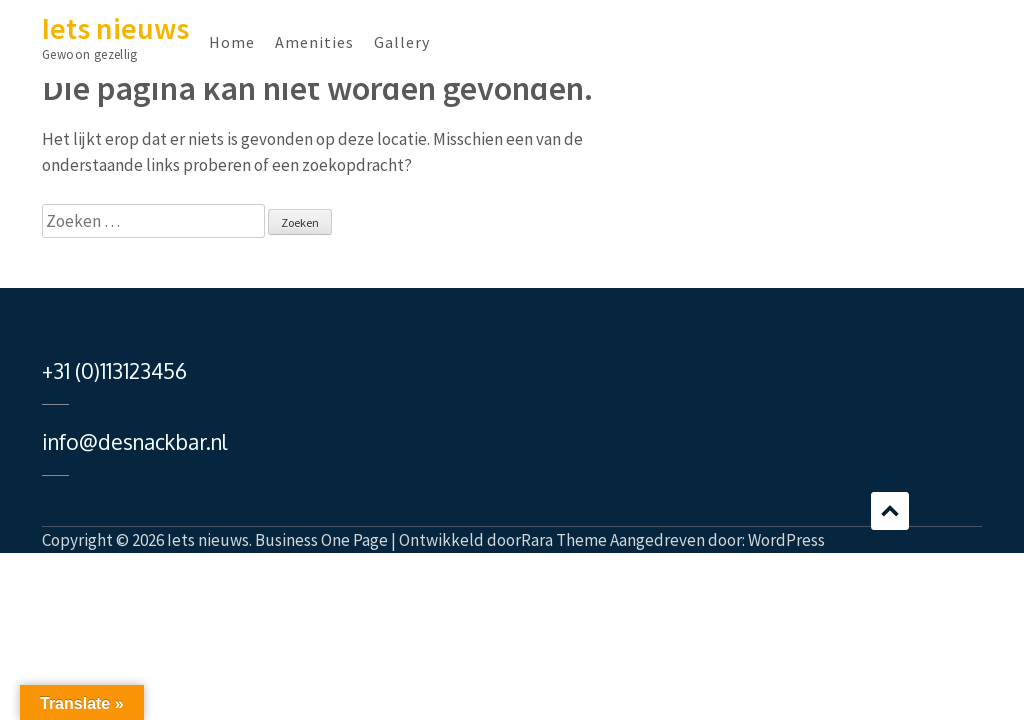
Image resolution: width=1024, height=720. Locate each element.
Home (232, 42)
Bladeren (890, 511)
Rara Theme (564, 540)
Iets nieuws (115, 28)
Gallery (402, 42)
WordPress (786, 540)
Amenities (314, 42)
